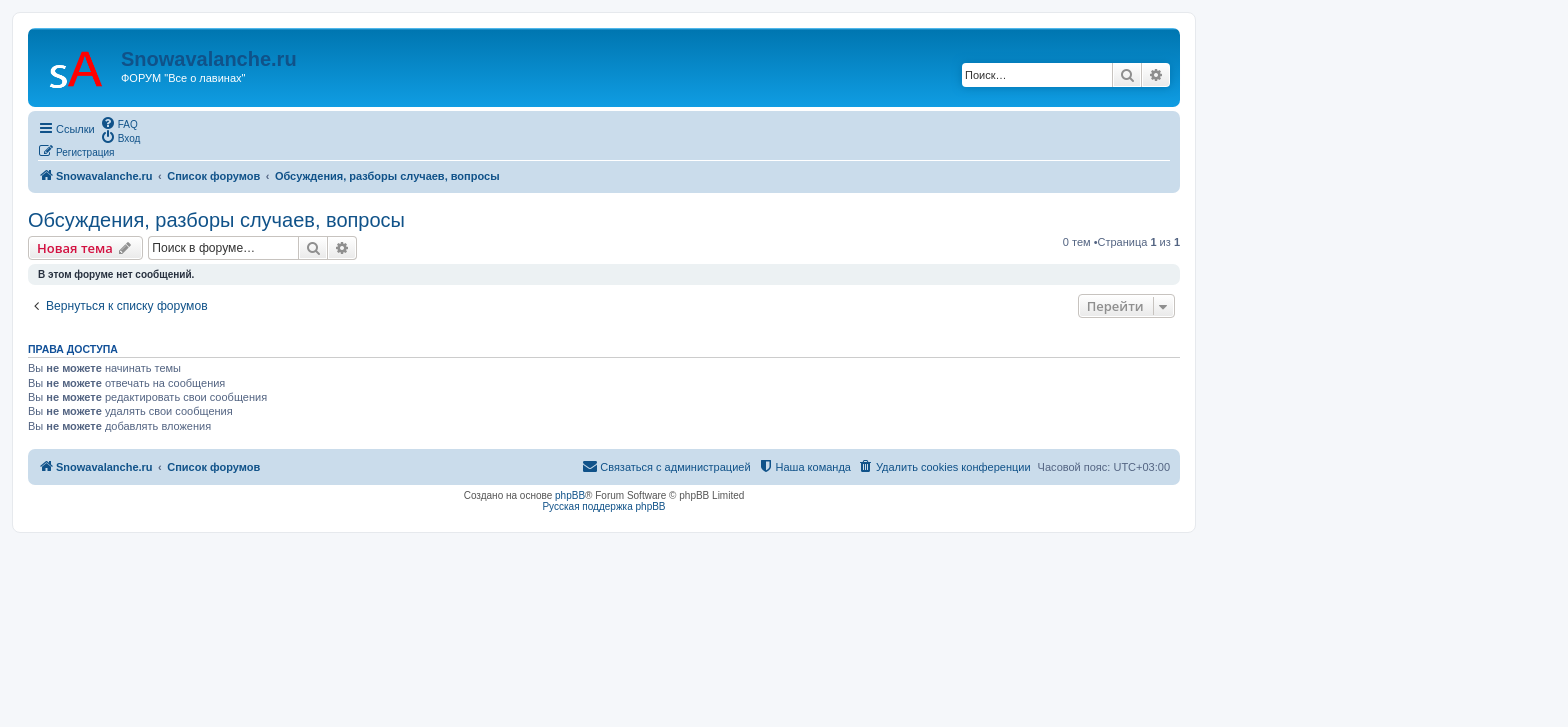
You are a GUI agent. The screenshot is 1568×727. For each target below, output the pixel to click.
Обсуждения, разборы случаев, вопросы (216, 220)
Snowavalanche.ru (209, 59)
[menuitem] (119, 123)
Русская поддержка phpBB (603, 506)
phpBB (570, 495)
